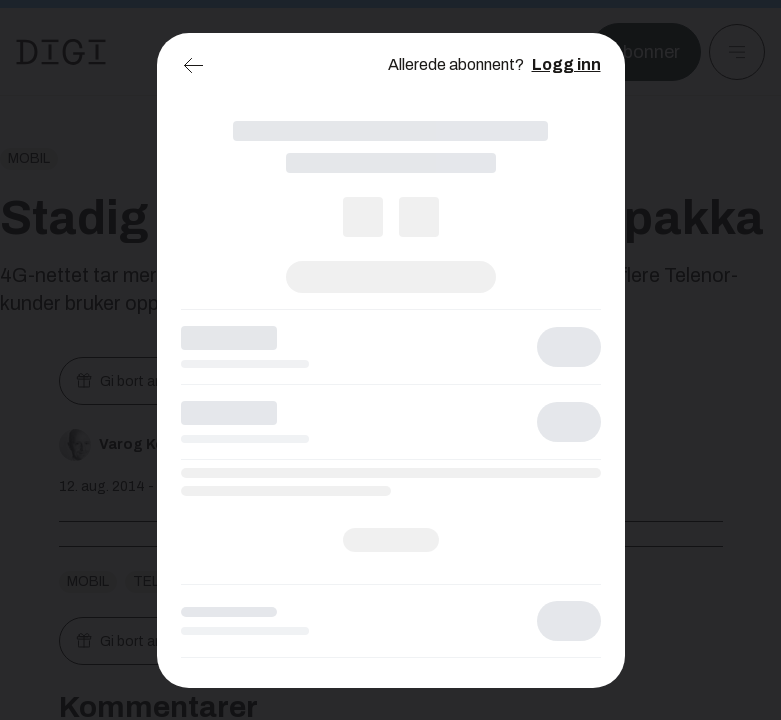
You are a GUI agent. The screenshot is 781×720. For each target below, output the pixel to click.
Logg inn (566, 64)
